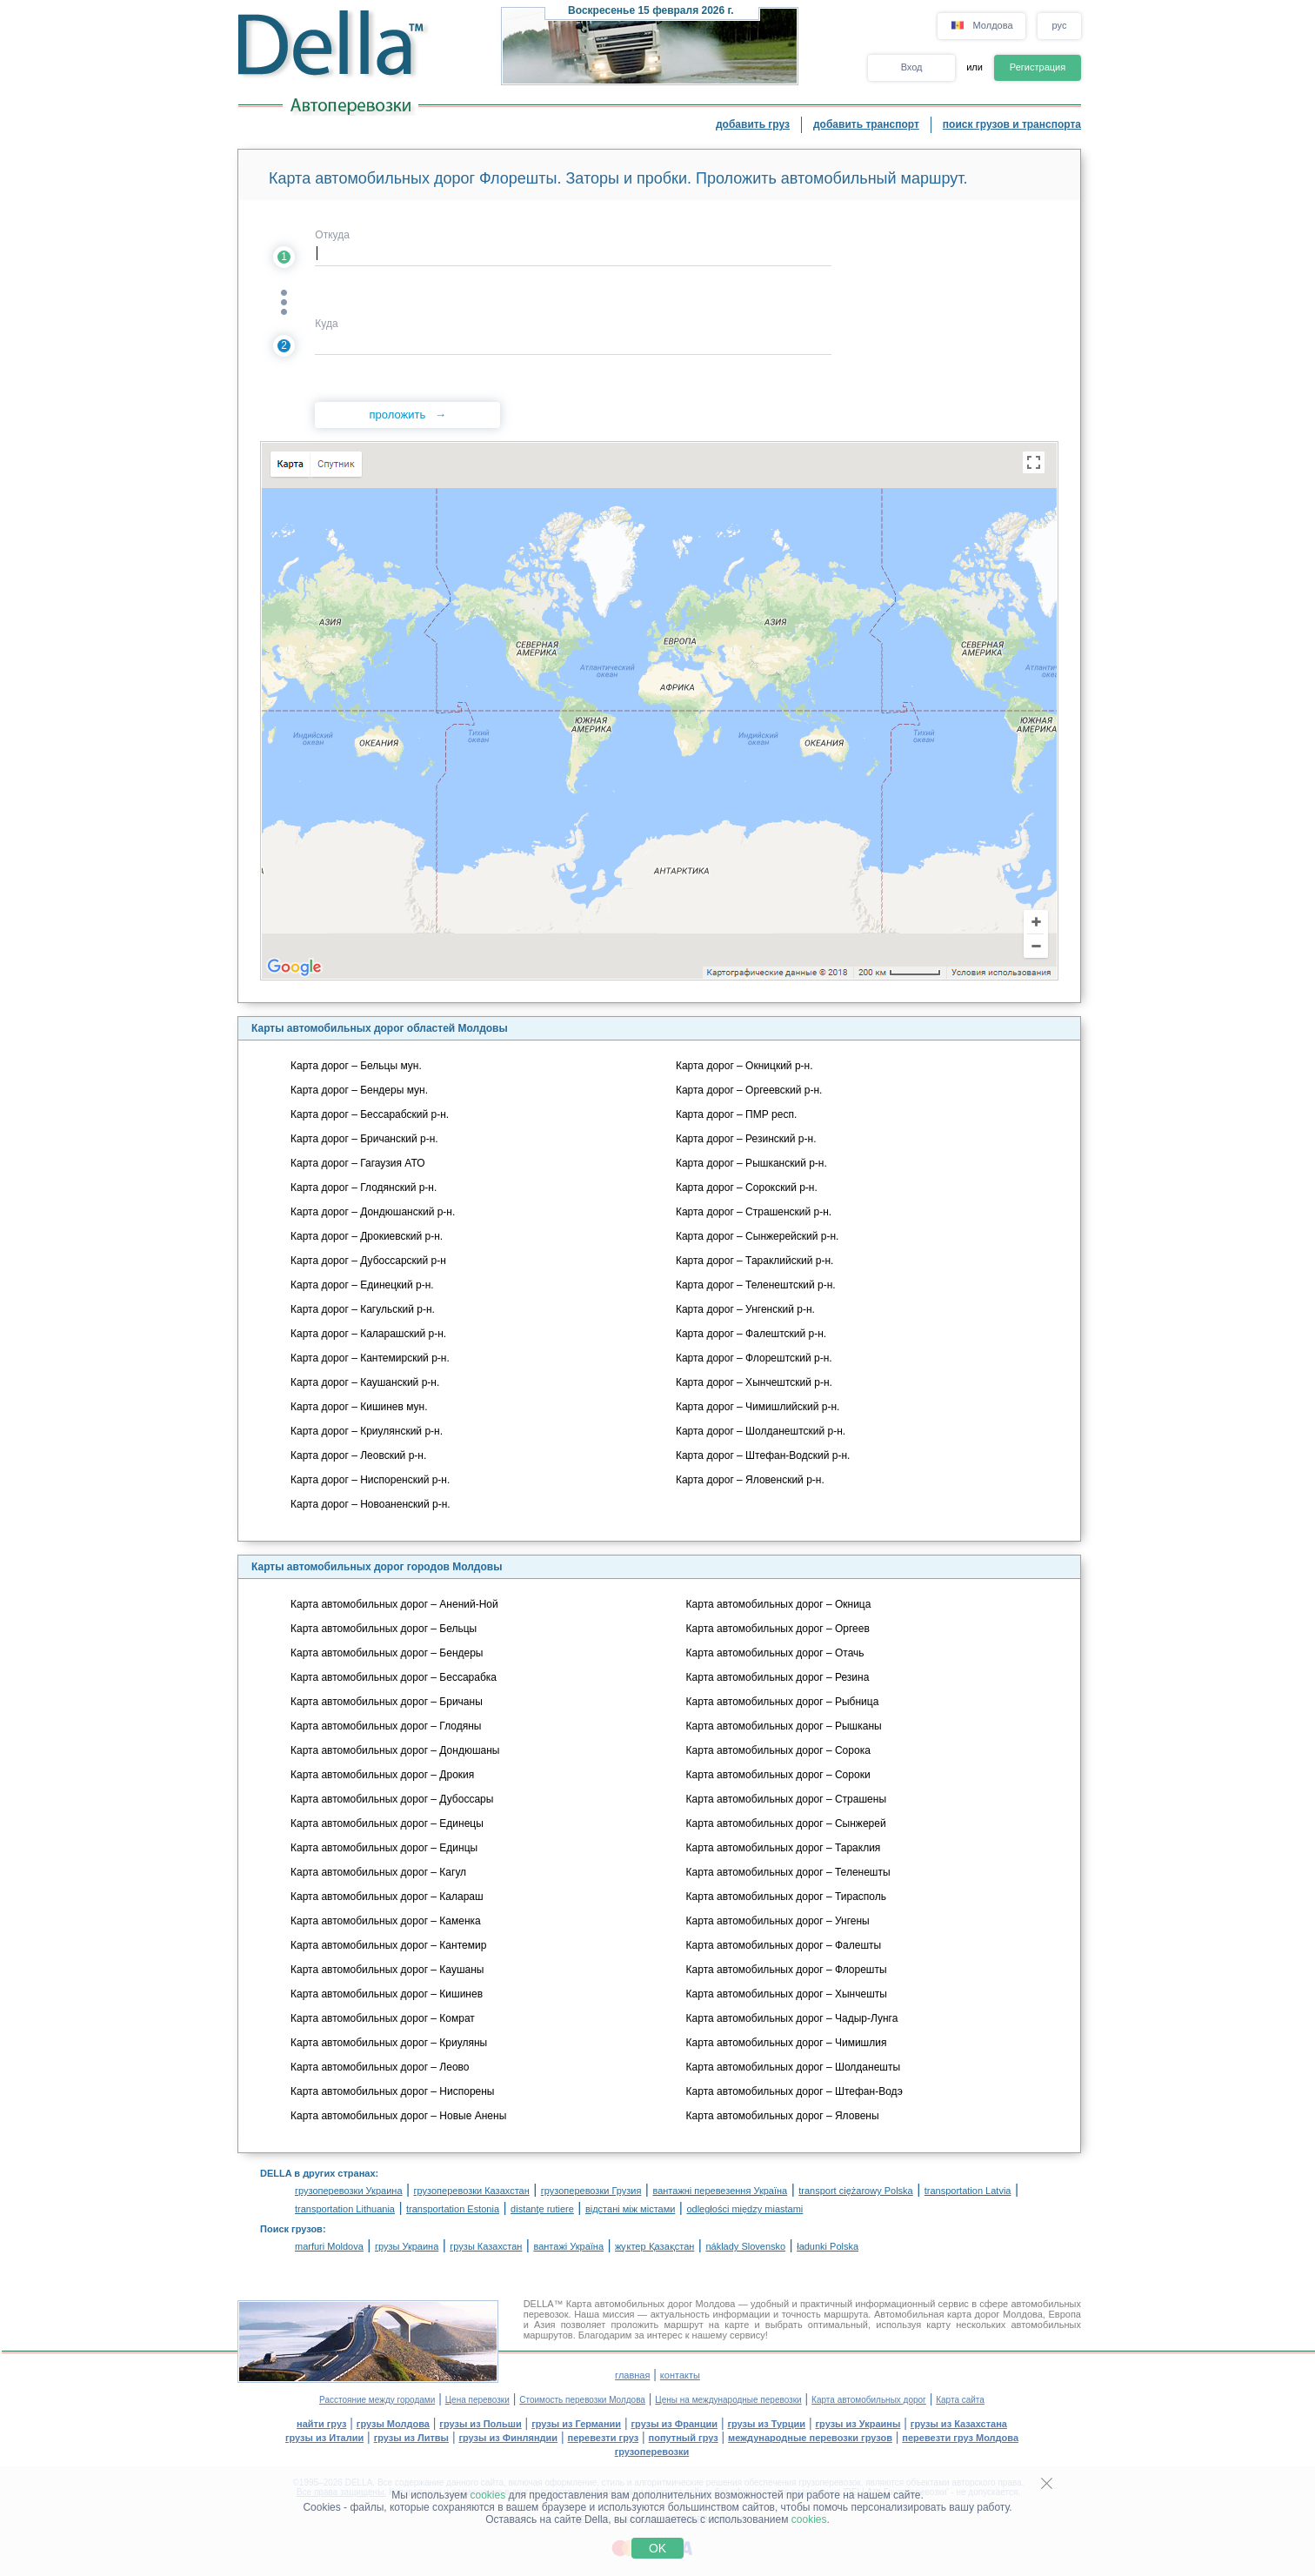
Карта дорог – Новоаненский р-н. (370, 1504)
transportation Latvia (968, 2190)
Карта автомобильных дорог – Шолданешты (793, 2067)
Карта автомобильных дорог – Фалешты (784, 1945)
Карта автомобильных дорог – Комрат (382, 2018)
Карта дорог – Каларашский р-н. (368, 1334)
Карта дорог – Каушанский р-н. (364, 1382)
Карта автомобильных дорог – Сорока (778, 1750)
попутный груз (683, 2437)
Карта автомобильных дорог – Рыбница (782, 1702)
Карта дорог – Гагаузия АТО (357, 1163)
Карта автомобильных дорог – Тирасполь (786, 1896)
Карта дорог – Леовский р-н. (358, 1455)
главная (632, 2375)
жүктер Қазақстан (654, 2246)
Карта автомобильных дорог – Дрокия (382, 1775)
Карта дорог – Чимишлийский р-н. (758, 1407)
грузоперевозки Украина (349, 2190)
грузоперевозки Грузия (591, 2190)
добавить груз (753, 124)
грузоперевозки (652, 2451)
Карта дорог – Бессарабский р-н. (369, 1114)
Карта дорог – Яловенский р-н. (750, 1480)
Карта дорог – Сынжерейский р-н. (757, 1236)
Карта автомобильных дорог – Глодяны (385, 1726)
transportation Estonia (452, 2209)
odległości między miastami (744, 2209)
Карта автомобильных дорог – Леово (379, 2067)
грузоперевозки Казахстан (472, 2190)
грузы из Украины (858, 2424)
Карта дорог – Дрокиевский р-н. (366, 1236)
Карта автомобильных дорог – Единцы (383, 1848)
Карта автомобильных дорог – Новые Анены (398, 2116)
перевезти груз (603, 2437)
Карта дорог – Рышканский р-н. (751, 1163)
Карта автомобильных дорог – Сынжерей (786, 1823)
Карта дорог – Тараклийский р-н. (754, 1261)
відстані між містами (630, 2209)
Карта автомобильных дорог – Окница (778, 1604)
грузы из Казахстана (959, 2424)
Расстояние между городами (377, 2400)
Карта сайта (960, 2400)
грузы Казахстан (486, 2246)
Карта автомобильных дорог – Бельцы (383, 1629)
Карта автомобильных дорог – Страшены (786, 1799)
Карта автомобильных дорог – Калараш (387, 1896)
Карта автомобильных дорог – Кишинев (386, 1994)
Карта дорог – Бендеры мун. (359, 1090)
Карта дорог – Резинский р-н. (746, 1139)
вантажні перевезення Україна (719, 2190)
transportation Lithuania (345, 2209)
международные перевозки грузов (810, 2437)
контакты (680, 2375)
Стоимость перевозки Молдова (582, 2400)
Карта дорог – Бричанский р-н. (364, 1139)
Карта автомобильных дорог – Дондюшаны (394, 1750)
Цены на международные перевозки (728, 2400)
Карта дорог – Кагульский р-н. (362, 1309)
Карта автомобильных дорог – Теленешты (788, 1872)
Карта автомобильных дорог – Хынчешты (786, 1994)
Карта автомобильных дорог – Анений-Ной (394, 1604)
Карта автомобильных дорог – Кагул (378, 1872)
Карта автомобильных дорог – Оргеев (778, 1629)
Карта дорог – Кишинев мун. (359, 1407)
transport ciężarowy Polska (855, 2190)
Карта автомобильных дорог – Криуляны (388, 2043)
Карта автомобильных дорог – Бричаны (386, 1702)
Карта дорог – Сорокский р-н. (747, 1187)
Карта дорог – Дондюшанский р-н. (372, 1212)
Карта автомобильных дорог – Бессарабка (393, 1677)
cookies (488, 2495)
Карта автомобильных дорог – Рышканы (784, 1726)
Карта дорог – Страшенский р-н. (753, 1212)
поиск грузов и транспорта (1012, 124)
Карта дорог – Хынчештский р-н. (754, 1382)
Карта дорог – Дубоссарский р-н (368, 1261)
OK (657, 2548)
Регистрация (1037, 67)
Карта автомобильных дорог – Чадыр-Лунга (792, 2018)
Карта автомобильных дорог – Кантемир (388, 1945)
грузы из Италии (324, 2437)
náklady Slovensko (745, 2246)
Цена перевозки (477, 2400)
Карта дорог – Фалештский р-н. (751, 1334)
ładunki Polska (827, 2246)
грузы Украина (406, 2246)
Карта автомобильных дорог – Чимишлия (786, 2043)
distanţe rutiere (542, 2209)
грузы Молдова (393, 2424)
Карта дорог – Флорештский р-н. (754, 1358)
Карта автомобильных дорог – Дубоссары (391, 1799)
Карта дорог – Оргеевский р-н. (749, 1090)
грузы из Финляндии (507, 2437)
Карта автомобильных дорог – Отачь (775, 1653)
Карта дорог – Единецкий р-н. (362, 1285)
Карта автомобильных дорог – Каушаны (387, 1970)
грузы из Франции (674, 2424)
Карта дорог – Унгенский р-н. (745, 1309)
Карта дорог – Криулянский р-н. (366, 1431)
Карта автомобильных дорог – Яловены (782, 2116)
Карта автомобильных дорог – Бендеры (387, 1653)
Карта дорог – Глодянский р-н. (363, 1187)
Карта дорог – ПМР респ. (736, 1114)
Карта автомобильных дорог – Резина (778, 1677)
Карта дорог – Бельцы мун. (356, 1066)
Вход (912, 67)
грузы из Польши (480, 2424)
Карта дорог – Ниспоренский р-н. (370, 1480)
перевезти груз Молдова (960, 2437)
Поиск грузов (291, 2229)
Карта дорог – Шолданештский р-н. (760, 1431)
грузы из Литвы (411, 2437)
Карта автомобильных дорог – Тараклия (783, 1848)
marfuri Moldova (329, 2246)
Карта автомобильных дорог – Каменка (385, 1921)
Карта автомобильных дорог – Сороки (778, 1775)
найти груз (321, 2424)
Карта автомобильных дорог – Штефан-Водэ (794, 2091)
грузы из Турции (766, 2424)
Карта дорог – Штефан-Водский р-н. (763, 1455)
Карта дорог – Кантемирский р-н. (370, 1358)
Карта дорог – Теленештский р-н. (756, 1285)
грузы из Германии (576, 2424)
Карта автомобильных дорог (868, 2400)
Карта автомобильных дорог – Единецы (387, 1823)
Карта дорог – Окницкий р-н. (744, 1066)
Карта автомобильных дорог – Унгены (778, 1921)
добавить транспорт (866, 124)
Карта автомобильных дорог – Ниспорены (392, 2091)
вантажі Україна (568, 2246)
